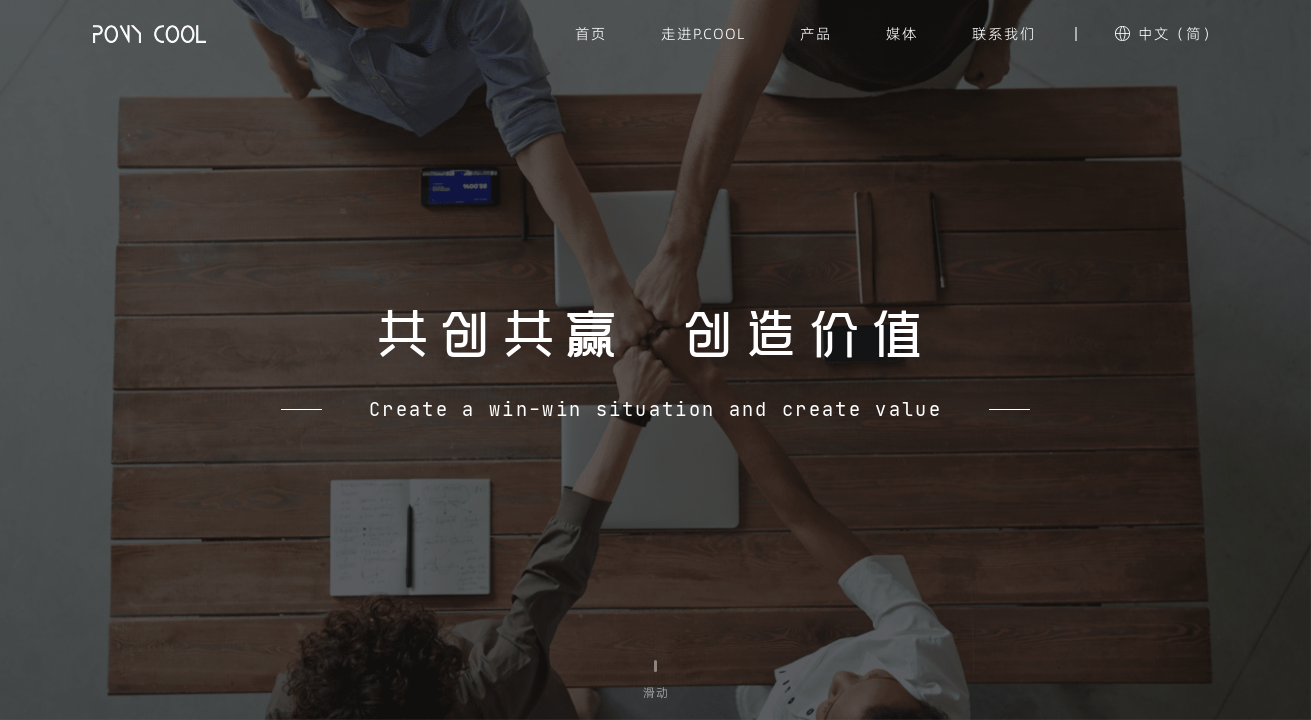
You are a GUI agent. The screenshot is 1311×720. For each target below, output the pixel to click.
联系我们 (1004, 33)
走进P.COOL (703, 33)
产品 (816, 33)
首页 (591, 33)
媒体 (902, 33)
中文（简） (1178, 33)
